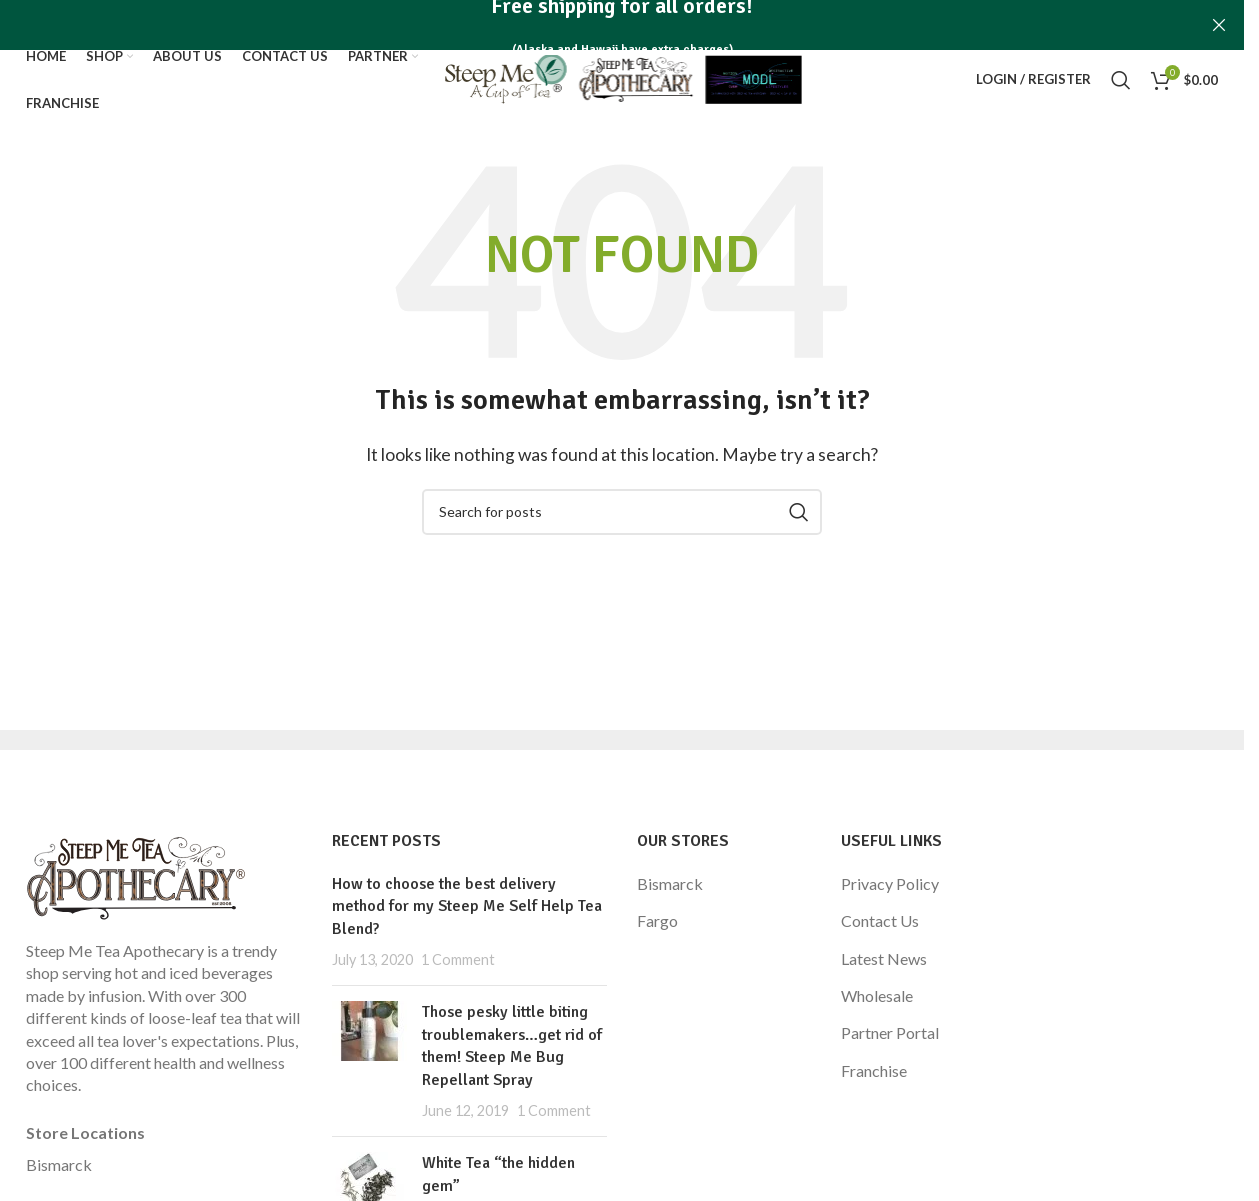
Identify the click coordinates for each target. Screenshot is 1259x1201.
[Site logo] (622, 77)
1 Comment (458, 959)
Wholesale (877, 995)
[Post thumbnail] (369, 1061)
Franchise (874, 1070)
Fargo (657, 920)
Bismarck (59, 1164)
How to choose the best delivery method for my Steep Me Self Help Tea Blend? (467, 906)
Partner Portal (890, 1032)
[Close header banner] (1219, 25)
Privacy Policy (890, 883)
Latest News (884, 958)
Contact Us (880, 920)
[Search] (1121, 80)
